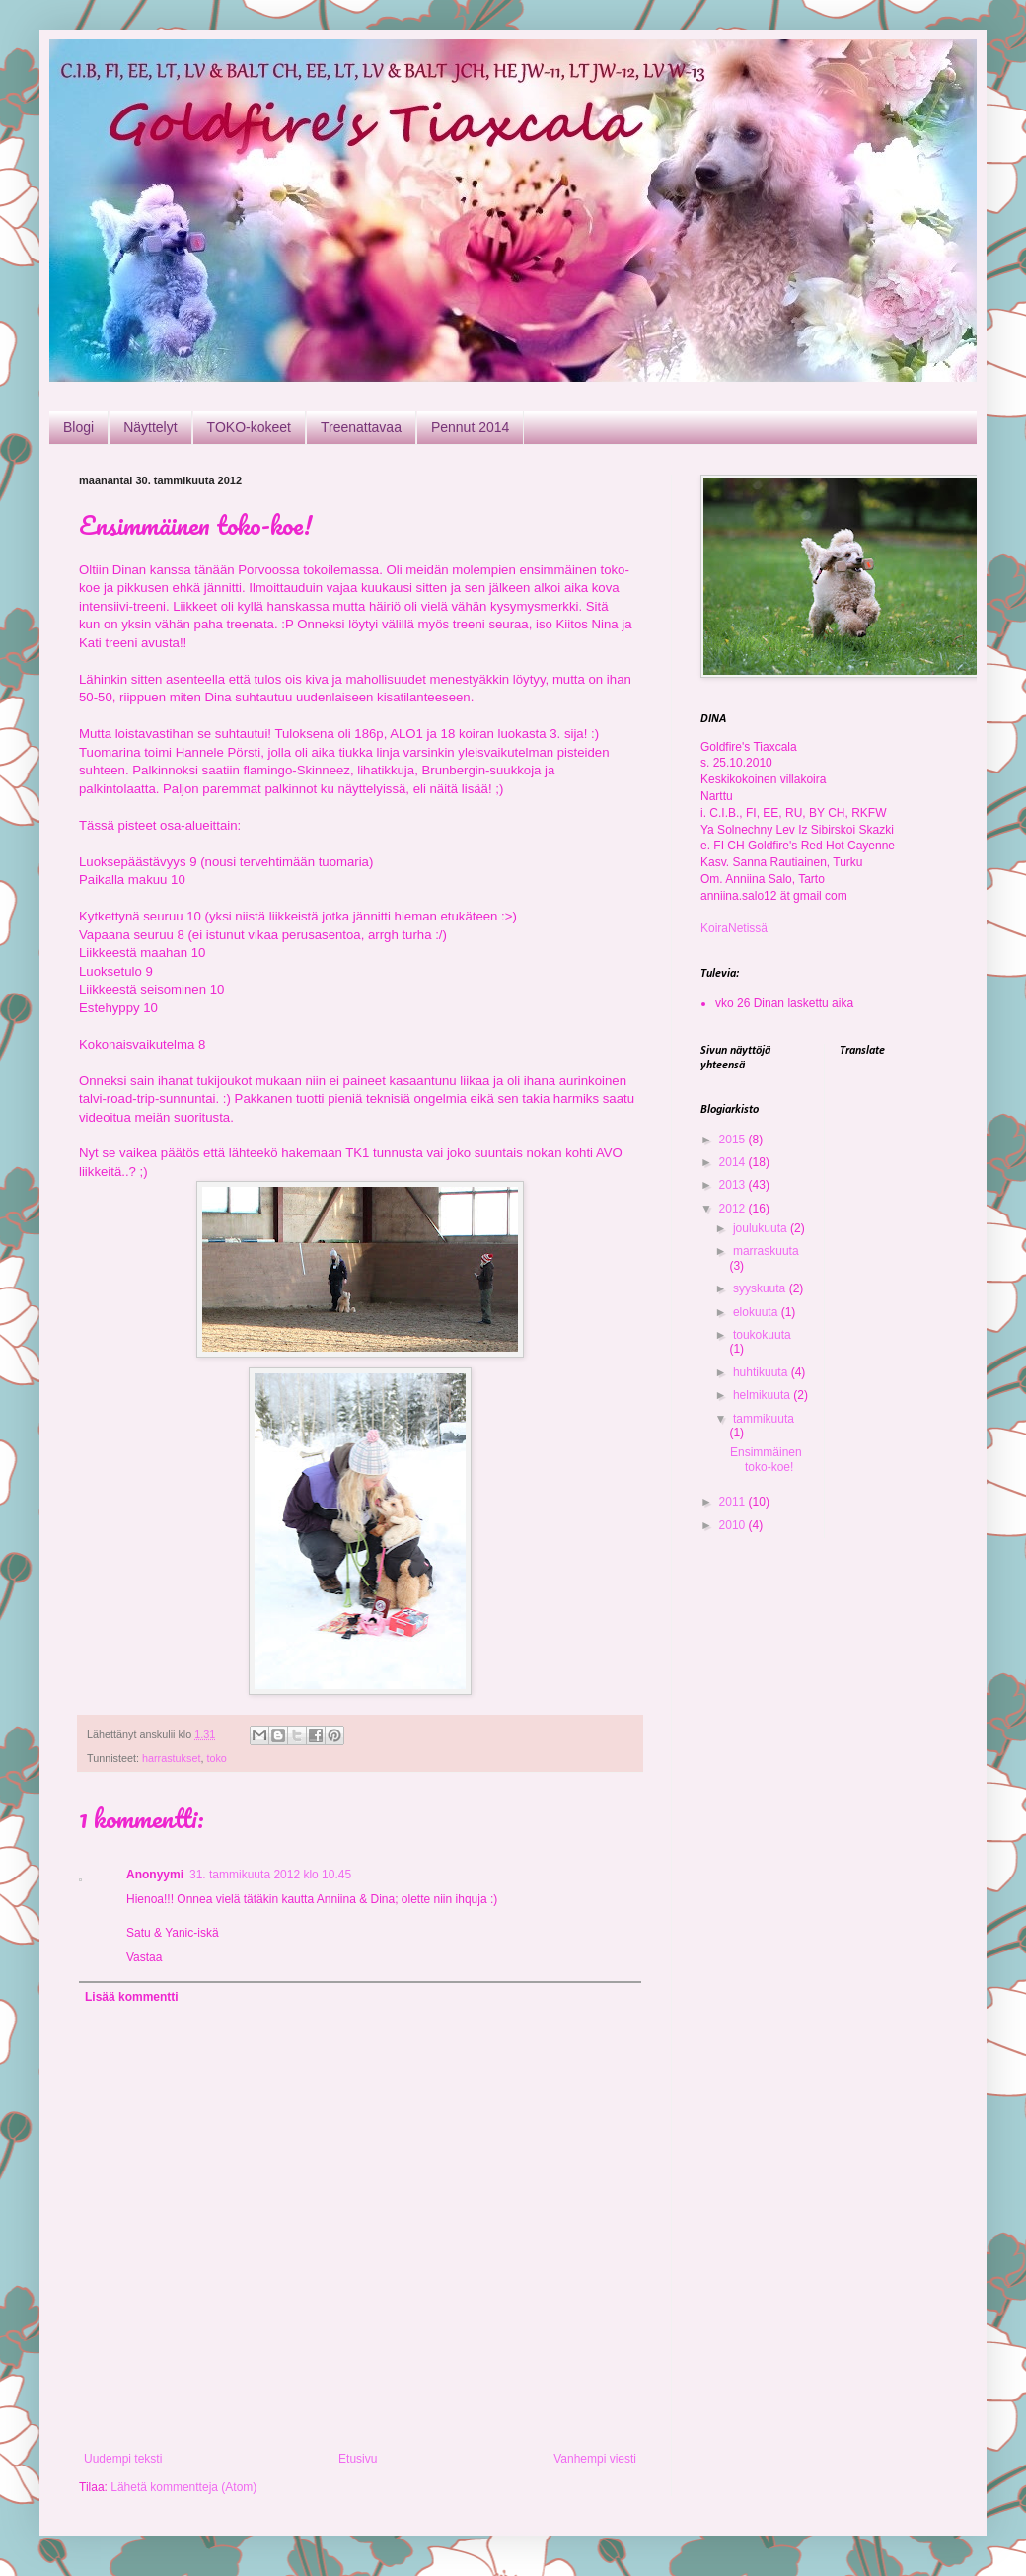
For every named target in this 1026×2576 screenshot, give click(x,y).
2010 (734, 1525)
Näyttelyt (150, 427)
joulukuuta (761, 1228)
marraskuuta (766, 1251)
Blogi (78, 427)
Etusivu (357, 2459)
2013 (734, 1185)
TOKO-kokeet (249, 427)
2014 (734, 1162)
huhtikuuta (762, 1372)
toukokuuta (762, 1335)
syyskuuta (761, 1288)
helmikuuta (763, 1395)
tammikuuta (763, 1419)
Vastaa (144, 1957)
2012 (734, 1208)
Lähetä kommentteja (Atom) (183, 2487)
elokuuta (757, 1312)
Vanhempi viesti (594, 2459)
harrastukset (171, 1758)
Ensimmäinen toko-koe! (766, 1459)
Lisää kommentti (132, 1997)
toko (216, 1758)
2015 (734, 1139)
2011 (734, 1502)
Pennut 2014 (470, 427)
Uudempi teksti (123, 2459)
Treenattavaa (361, 427)
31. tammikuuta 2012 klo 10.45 (270, 1874)
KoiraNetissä (734, 928)
